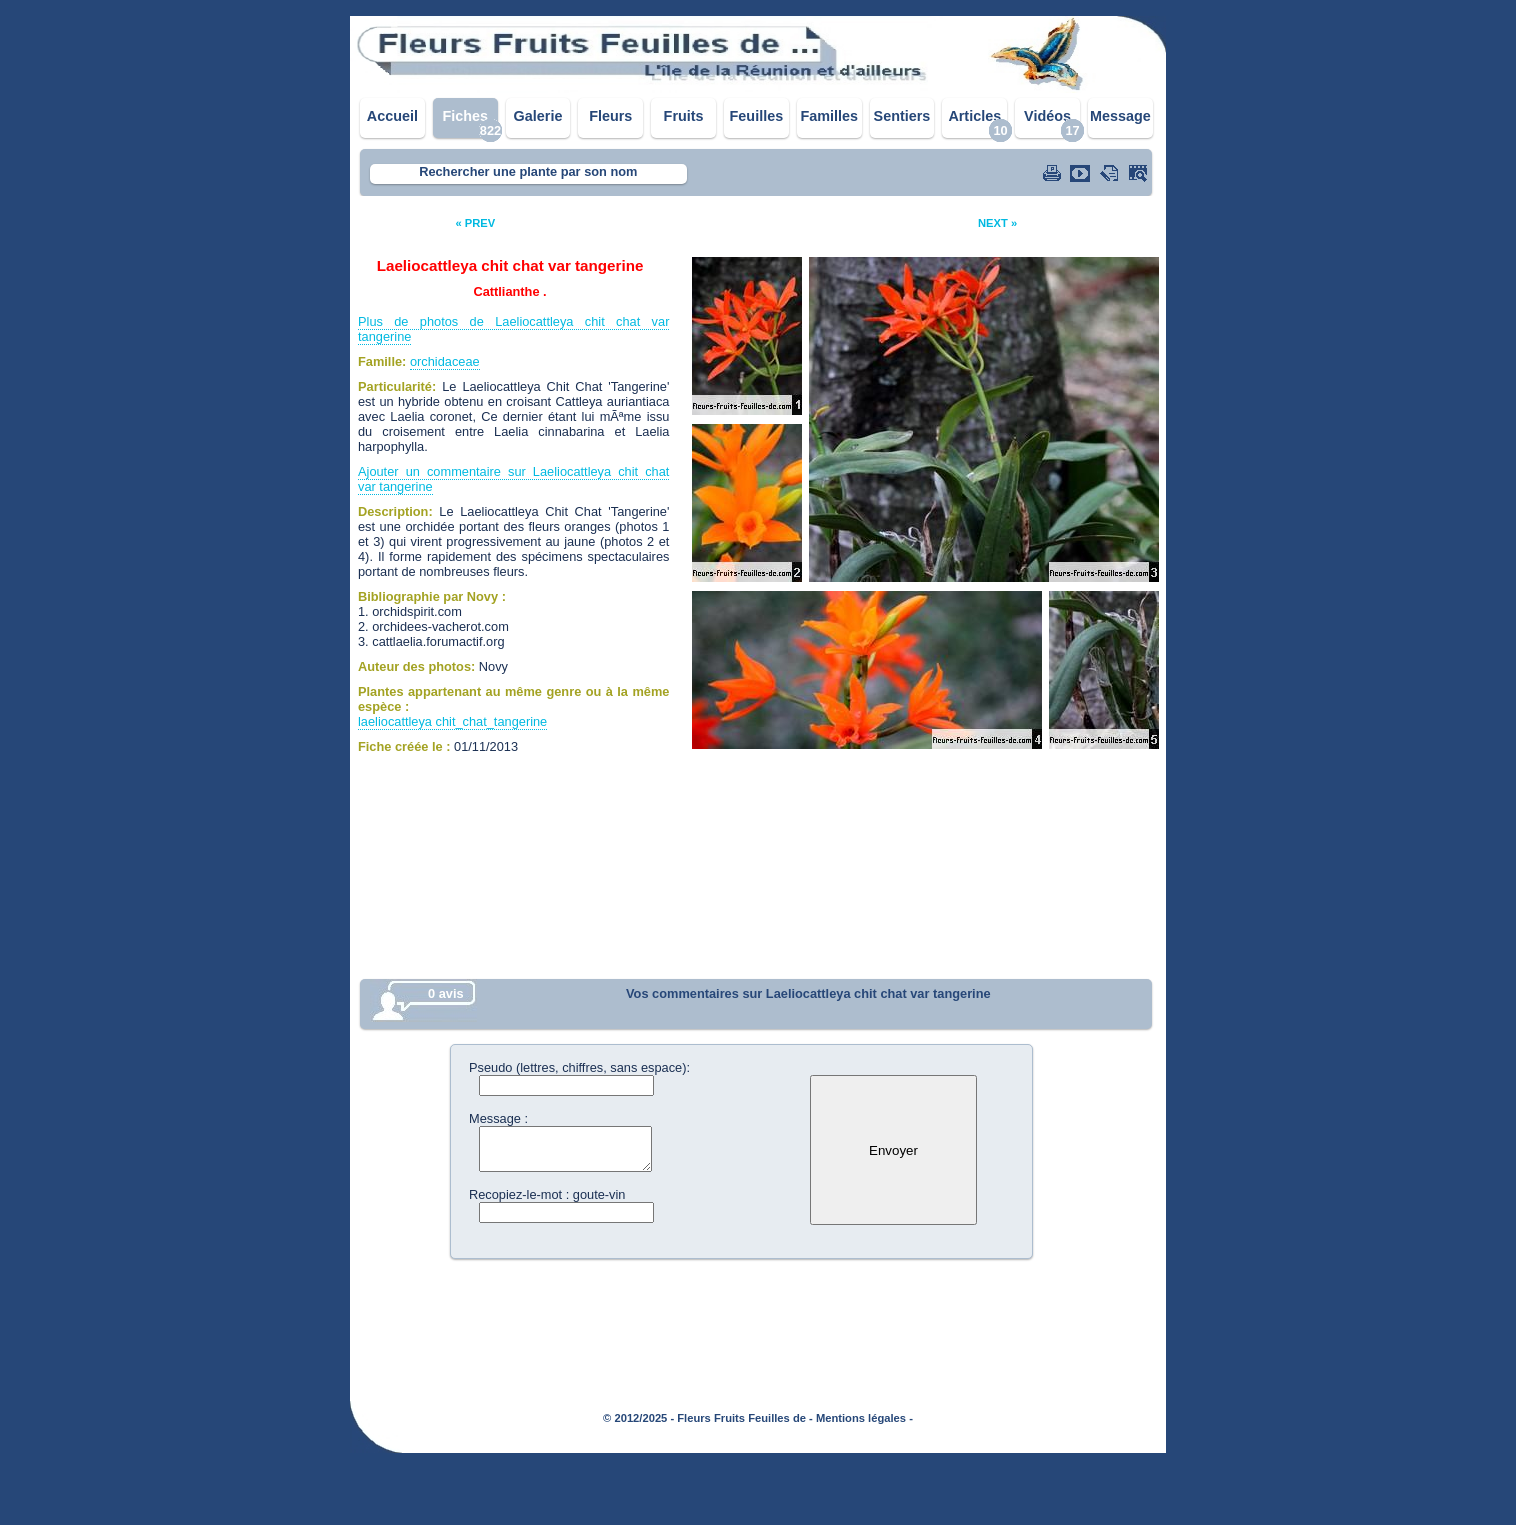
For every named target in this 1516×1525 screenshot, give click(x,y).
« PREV (475, 223)
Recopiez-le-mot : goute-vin (547, 1194)
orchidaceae (445, 361)
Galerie (538, 116)
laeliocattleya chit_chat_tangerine (452, 721)
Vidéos (1047, 116)
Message (1120, 116)
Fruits (684, 116)
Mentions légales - (864, 1418)
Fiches (465, 116)
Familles (829, 116)
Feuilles (757, 116)
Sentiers (902, 116)
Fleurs (610, 116)
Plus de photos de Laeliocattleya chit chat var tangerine (513, 329)
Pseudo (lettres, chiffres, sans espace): (579, 1067)
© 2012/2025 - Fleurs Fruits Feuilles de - (708, 1418)
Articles (974, 116)
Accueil (392, 116)
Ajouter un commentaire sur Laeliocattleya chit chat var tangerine (513, 479)
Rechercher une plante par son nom (528, 171)
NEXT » (997, 223)
